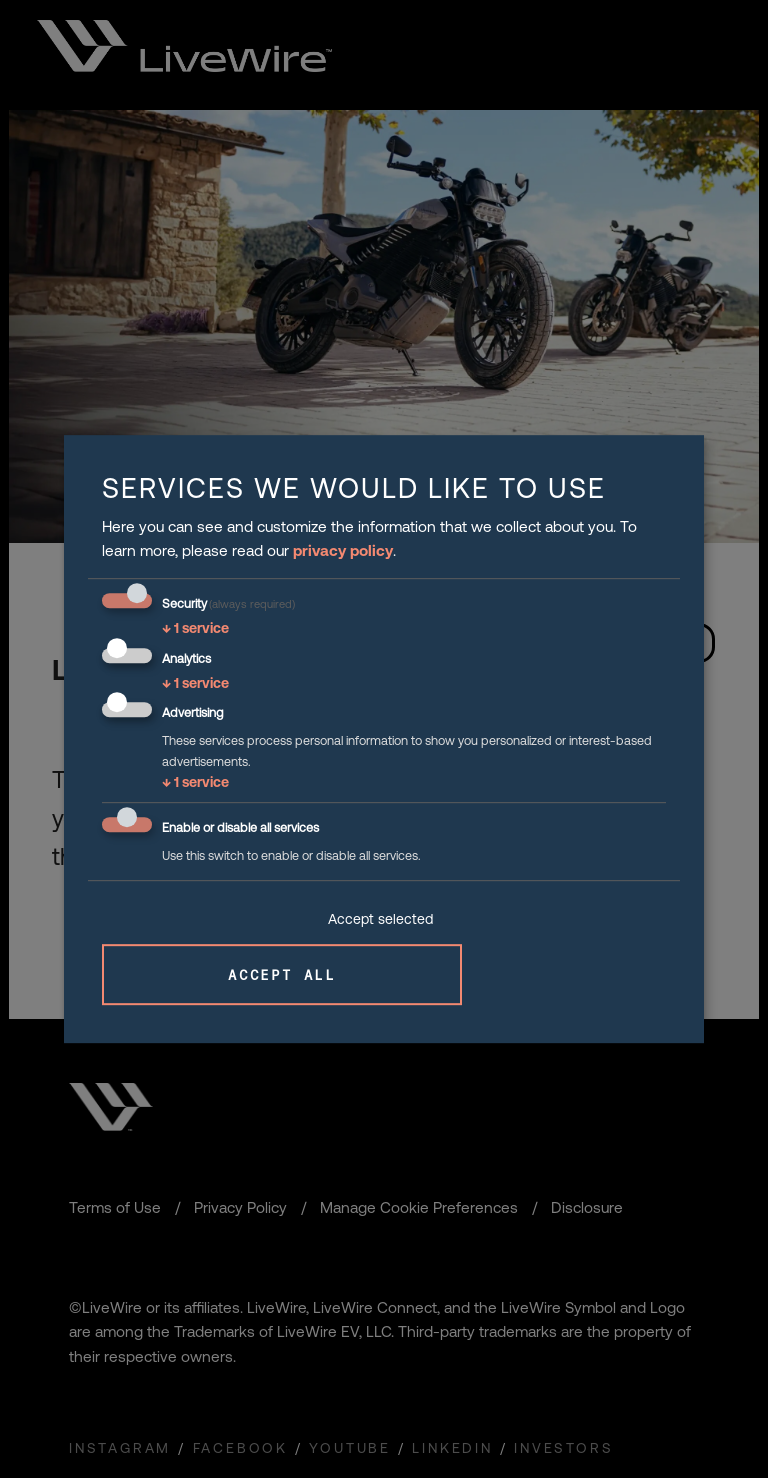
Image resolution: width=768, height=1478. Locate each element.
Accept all (282, 974)
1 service (195, 628)
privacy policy (343, 550)
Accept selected (380, 919)
